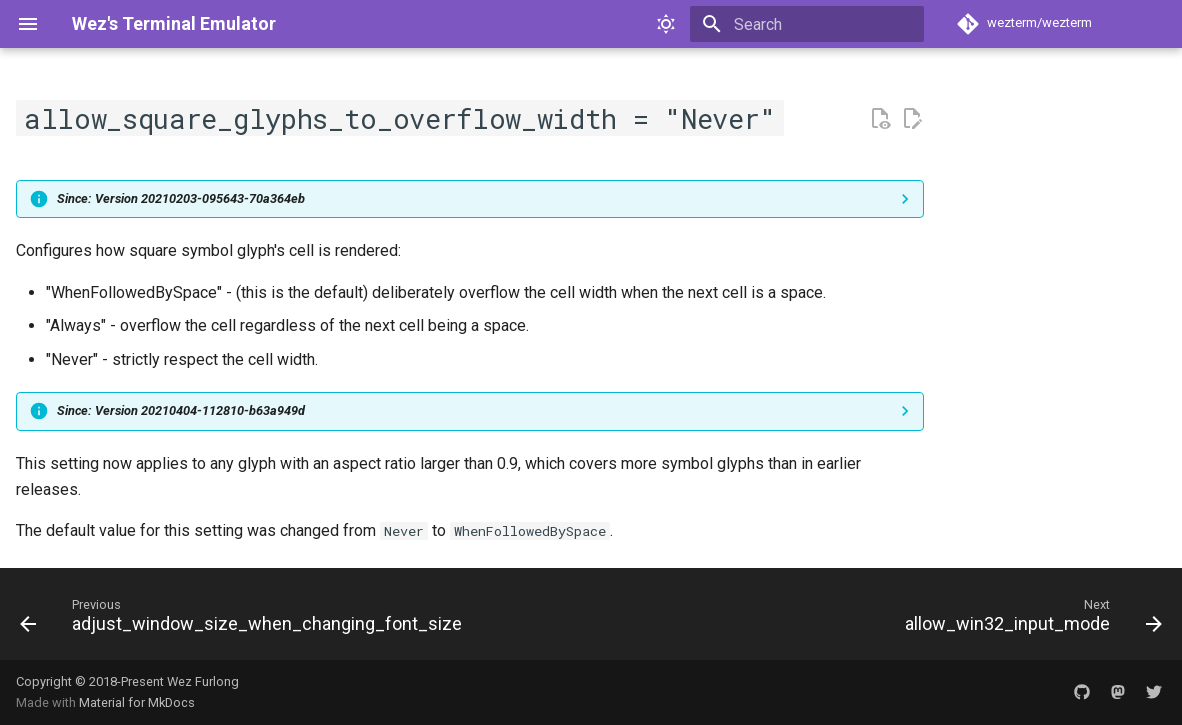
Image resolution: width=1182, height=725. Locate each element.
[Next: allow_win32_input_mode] (1029, 620)
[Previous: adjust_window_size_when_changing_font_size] (245, 620)
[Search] (807, 24)
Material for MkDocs (137, 702)
